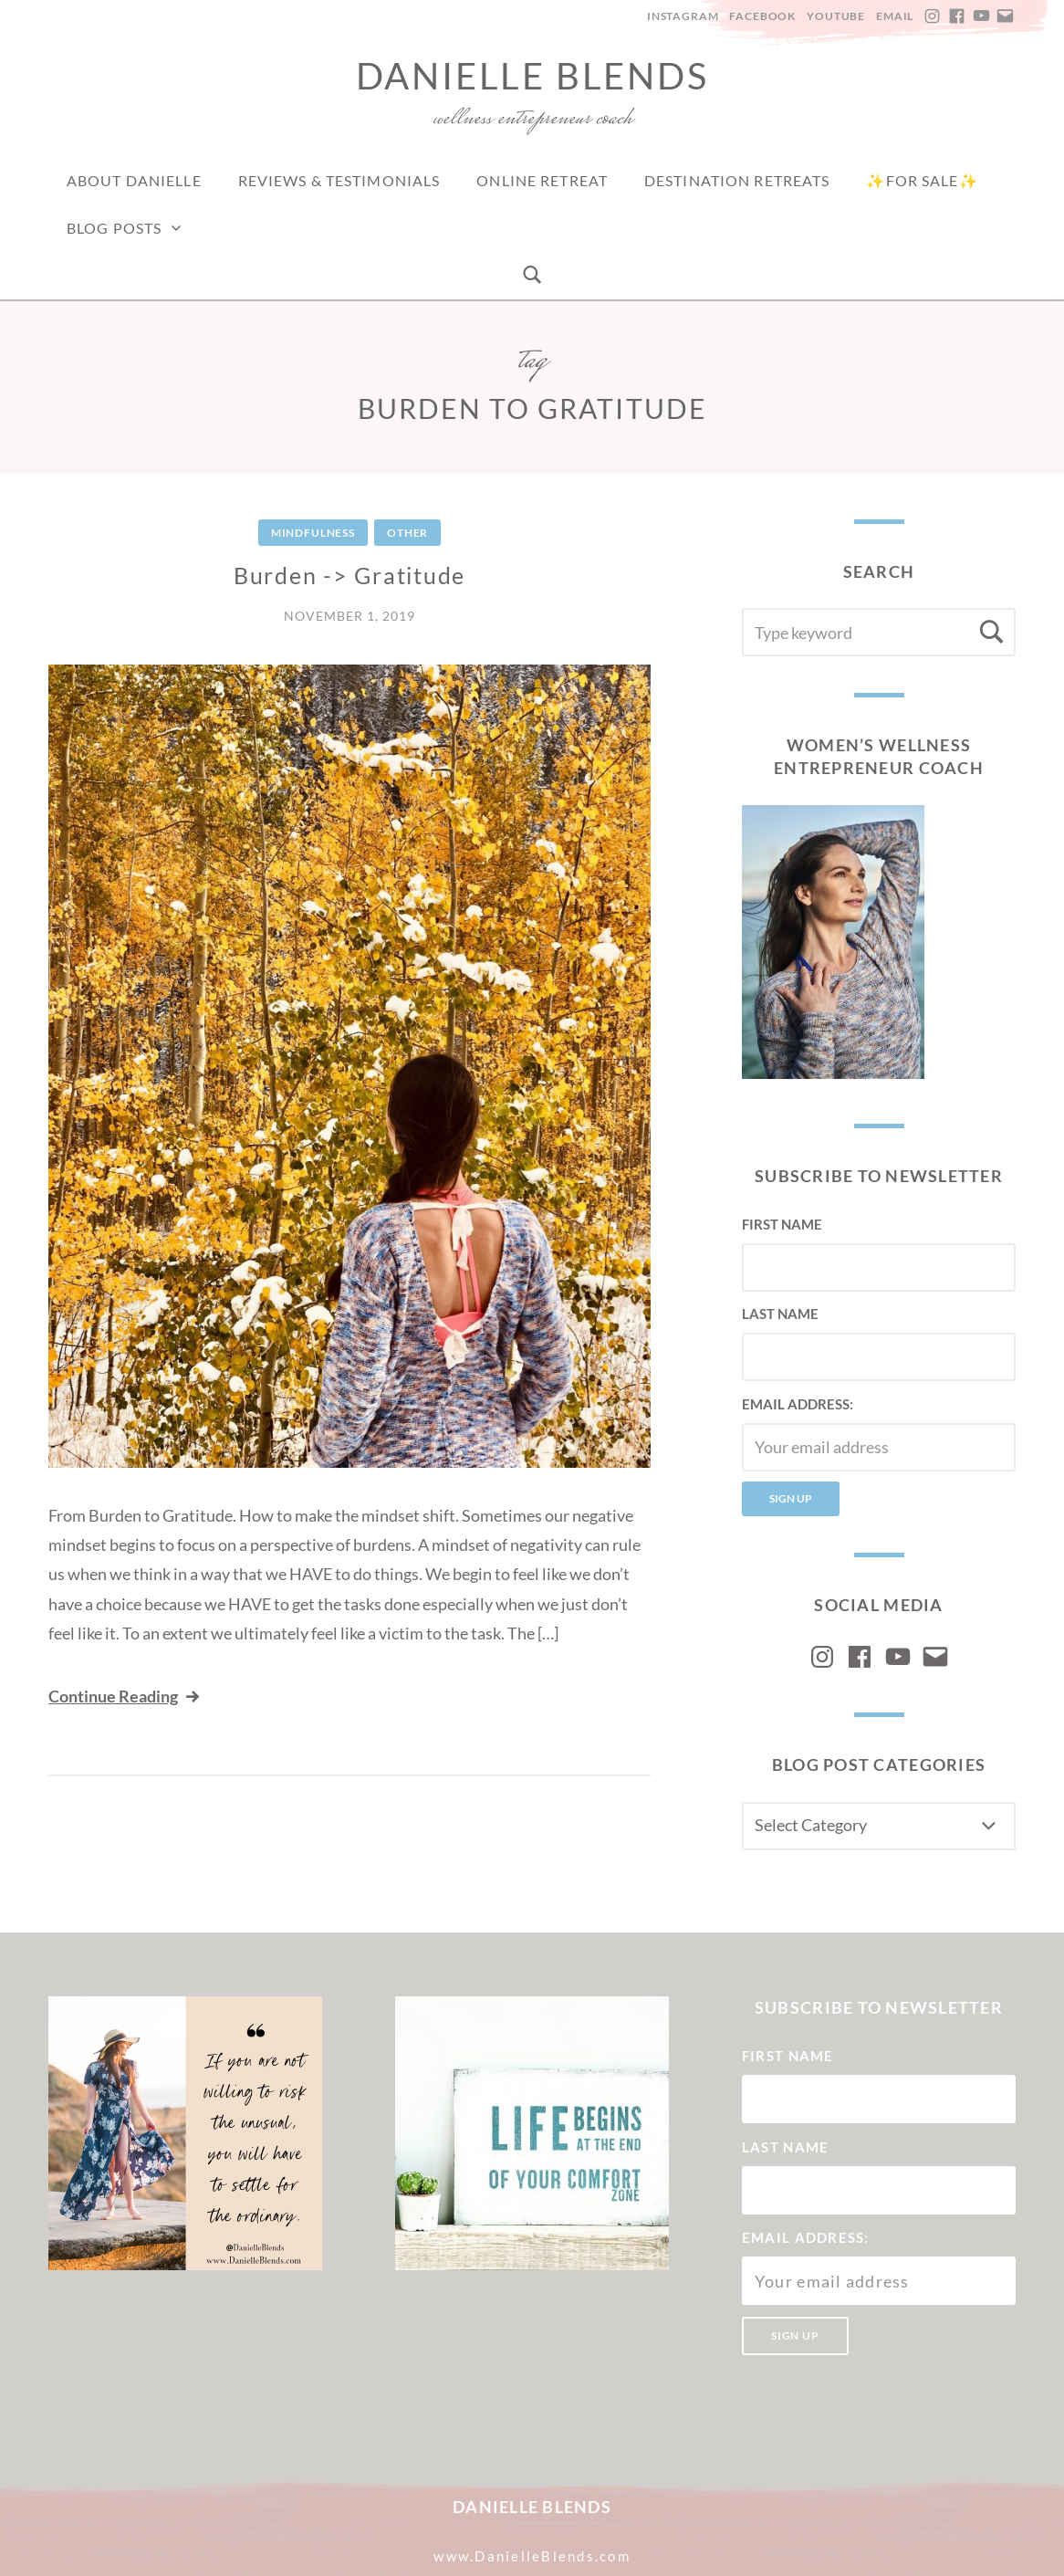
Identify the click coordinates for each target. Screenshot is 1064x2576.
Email (894, 16)
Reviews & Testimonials (339, 180)
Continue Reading (125, 1696)
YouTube (836, 16)
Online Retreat (542, 180)
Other (407, 532)
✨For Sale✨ (921, 180)
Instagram (683, 16)
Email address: (797, 1404)
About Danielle (134, 180)
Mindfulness (313, 532)
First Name (782, 1224)
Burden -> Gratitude (349, 575)
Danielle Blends (532, 76)
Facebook (762, 16)
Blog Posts (114, 227)
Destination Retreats (736, 180)
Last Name (780, 1313)
